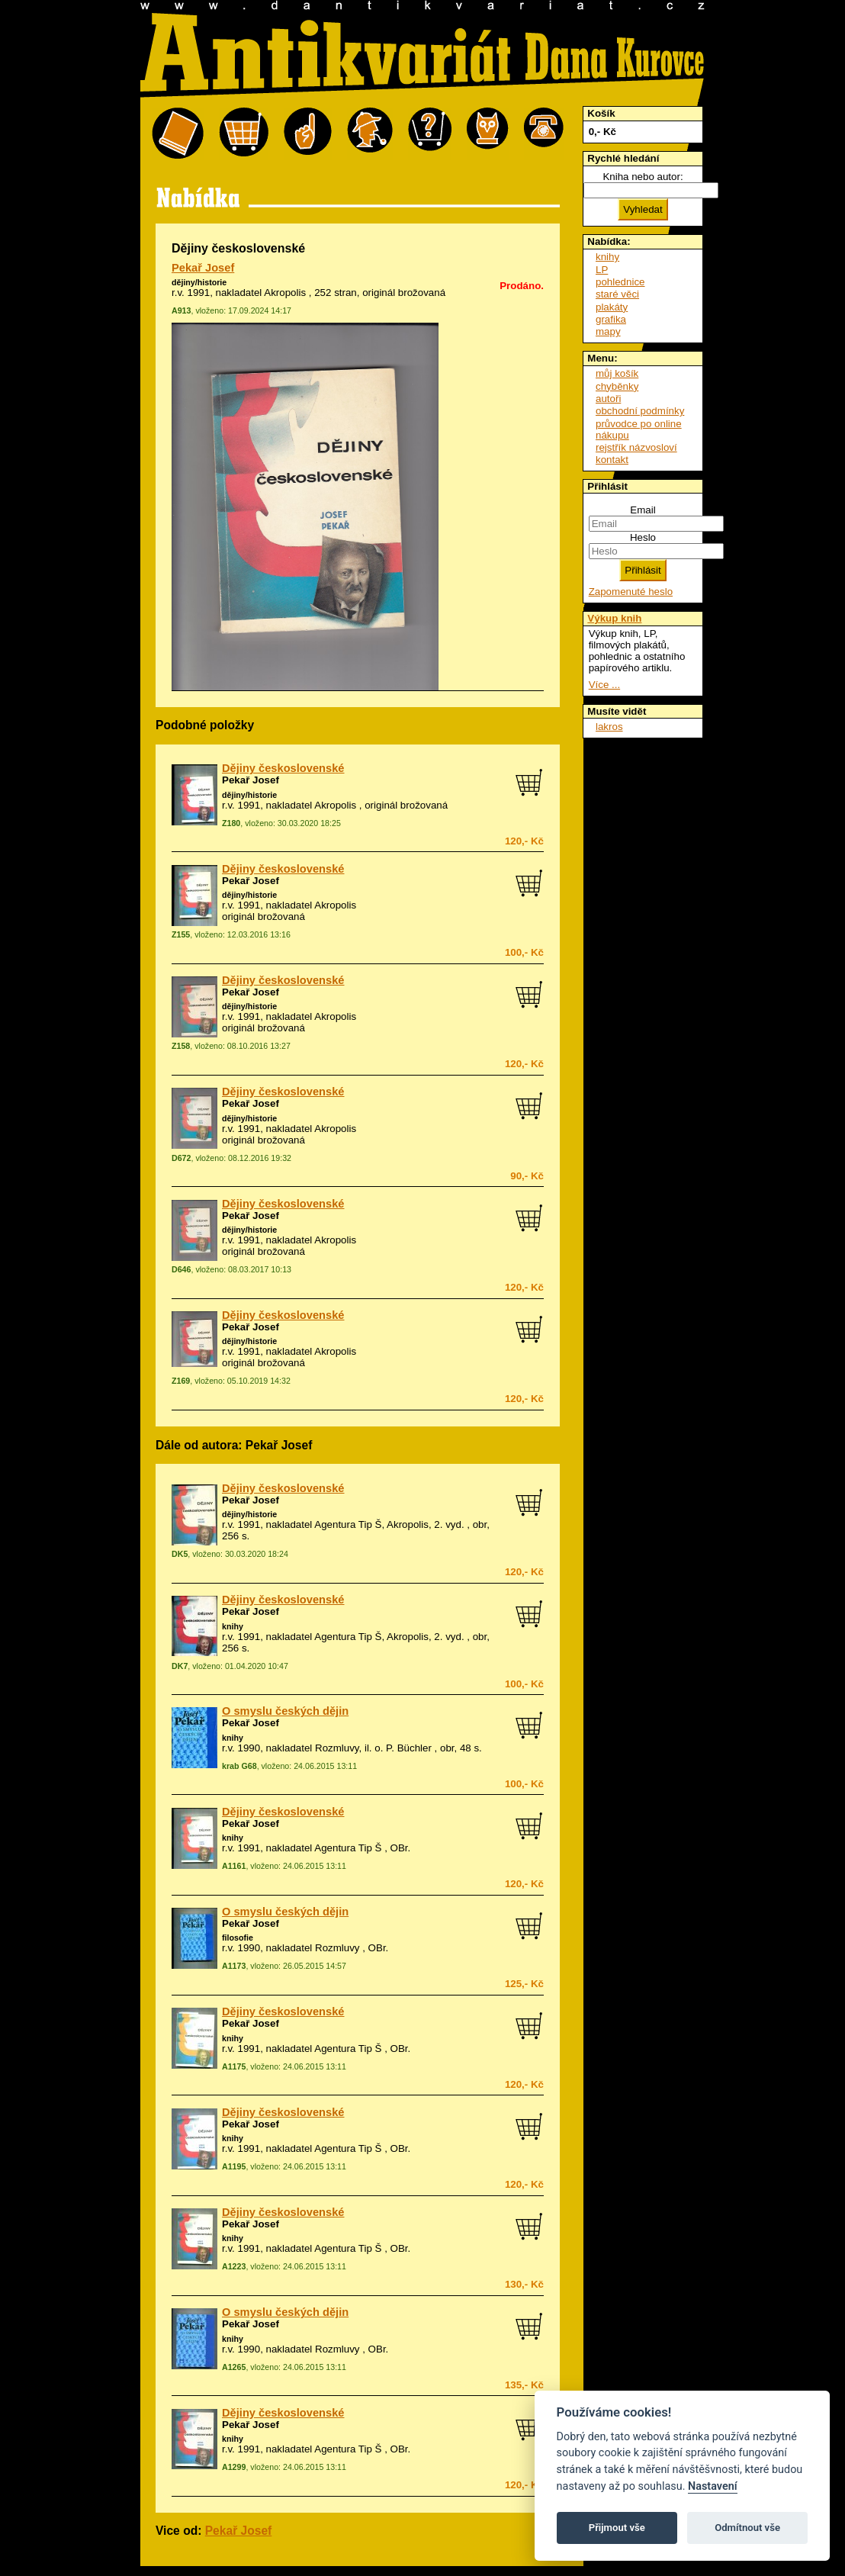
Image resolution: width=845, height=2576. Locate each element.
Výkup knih (614, 618)
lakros (609, 726)
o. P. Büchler (403, 1748)
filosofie (237, 1937)
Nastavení (712, 2486)
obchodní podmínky (640, 410)
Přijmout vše (617, 2527)
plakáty (612, 307)
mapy (608, 331)
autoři (608, 398)
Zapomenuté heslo (631, 591)
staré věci (617, 294)
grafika (611, 319)
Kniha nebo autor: (642, 176)
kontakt (612, 459)
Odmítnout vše (747, 2527)
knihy (232, 1626)
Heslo (643, 537)
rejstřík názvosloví (636, 447)
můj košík (617, 373)
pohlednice (620, 282)
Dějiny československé (283, 768)
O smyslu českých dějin (285, 1711)
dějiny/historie (199, 282)
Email (642, 510)
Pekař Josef (203, 268)
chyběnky (617, 386)
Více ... (604, 684)
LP (602, 269)
